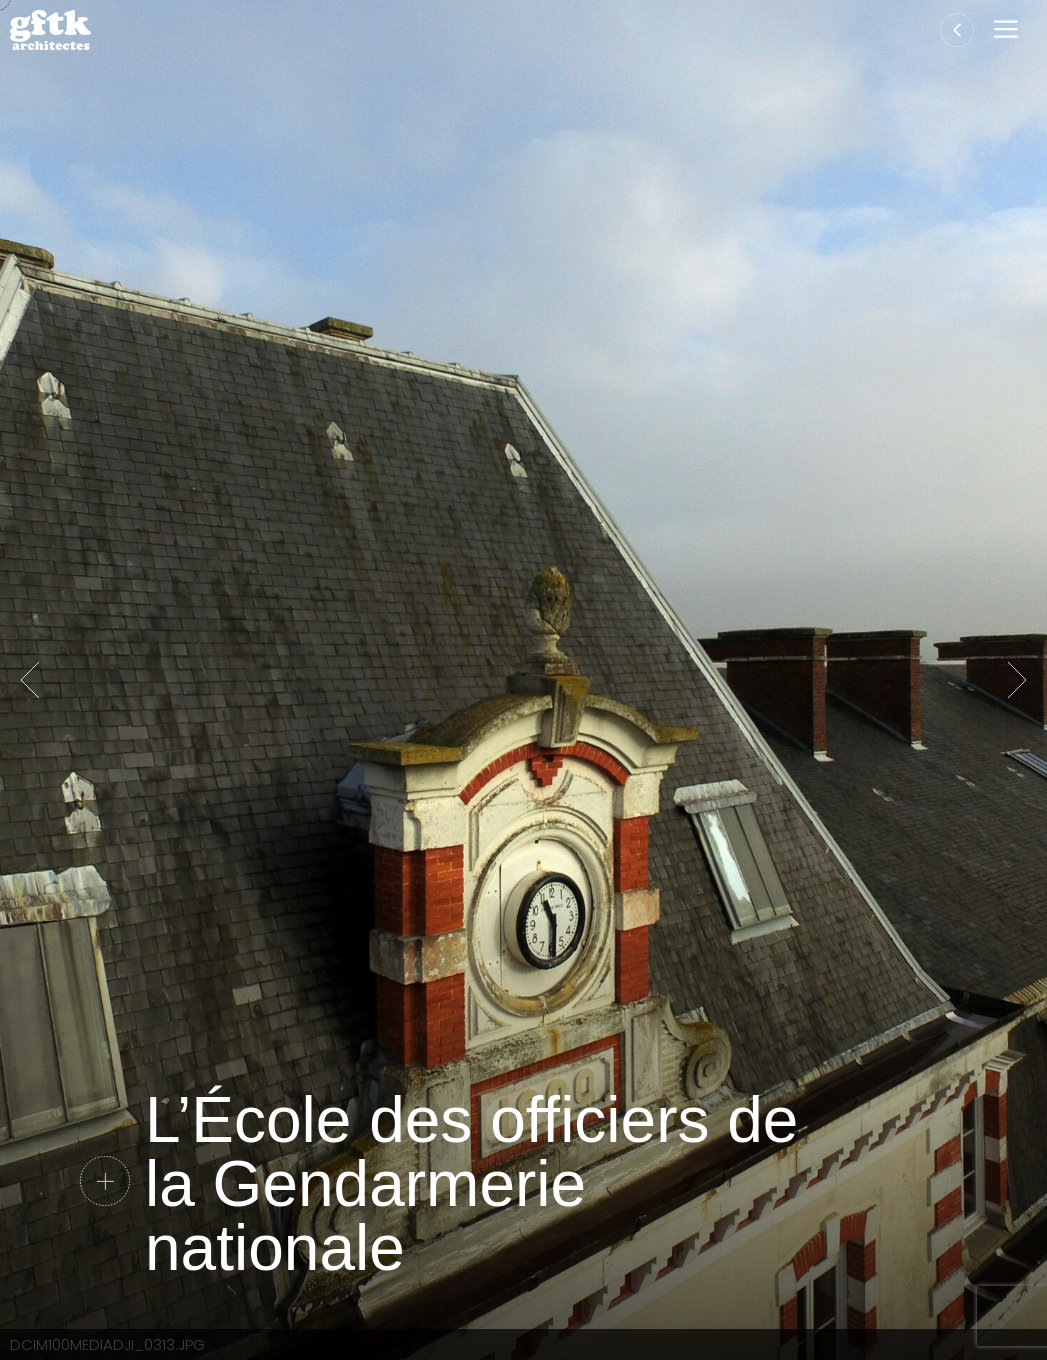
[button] (1010, 30)
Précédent (30, 680)
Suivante (1017, 680)
